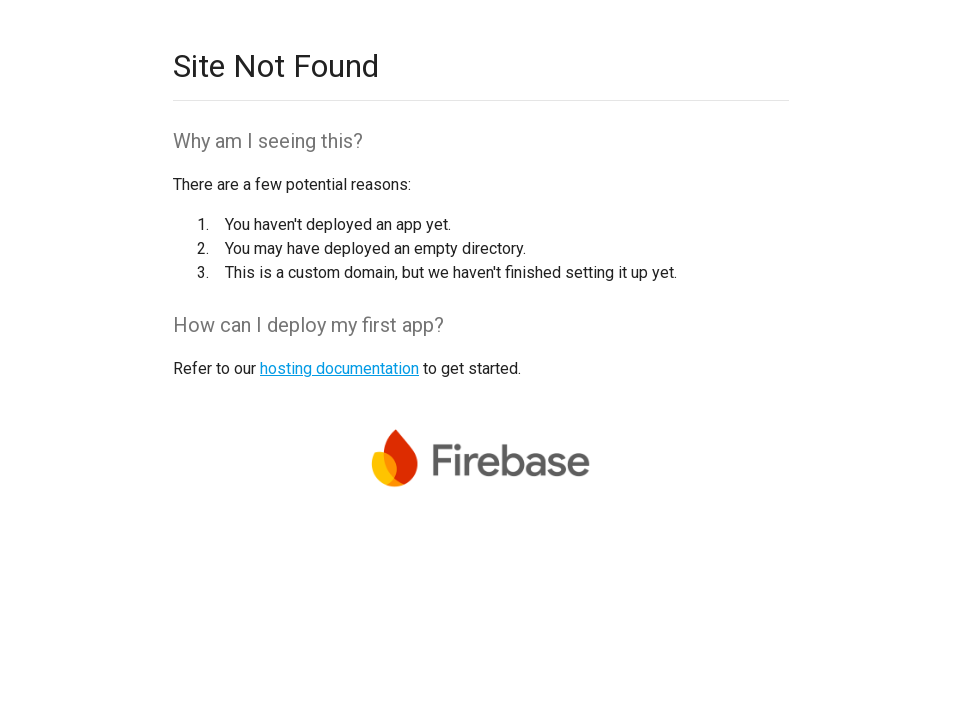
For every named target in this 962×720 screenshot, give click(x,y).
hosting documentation (339, 368)
